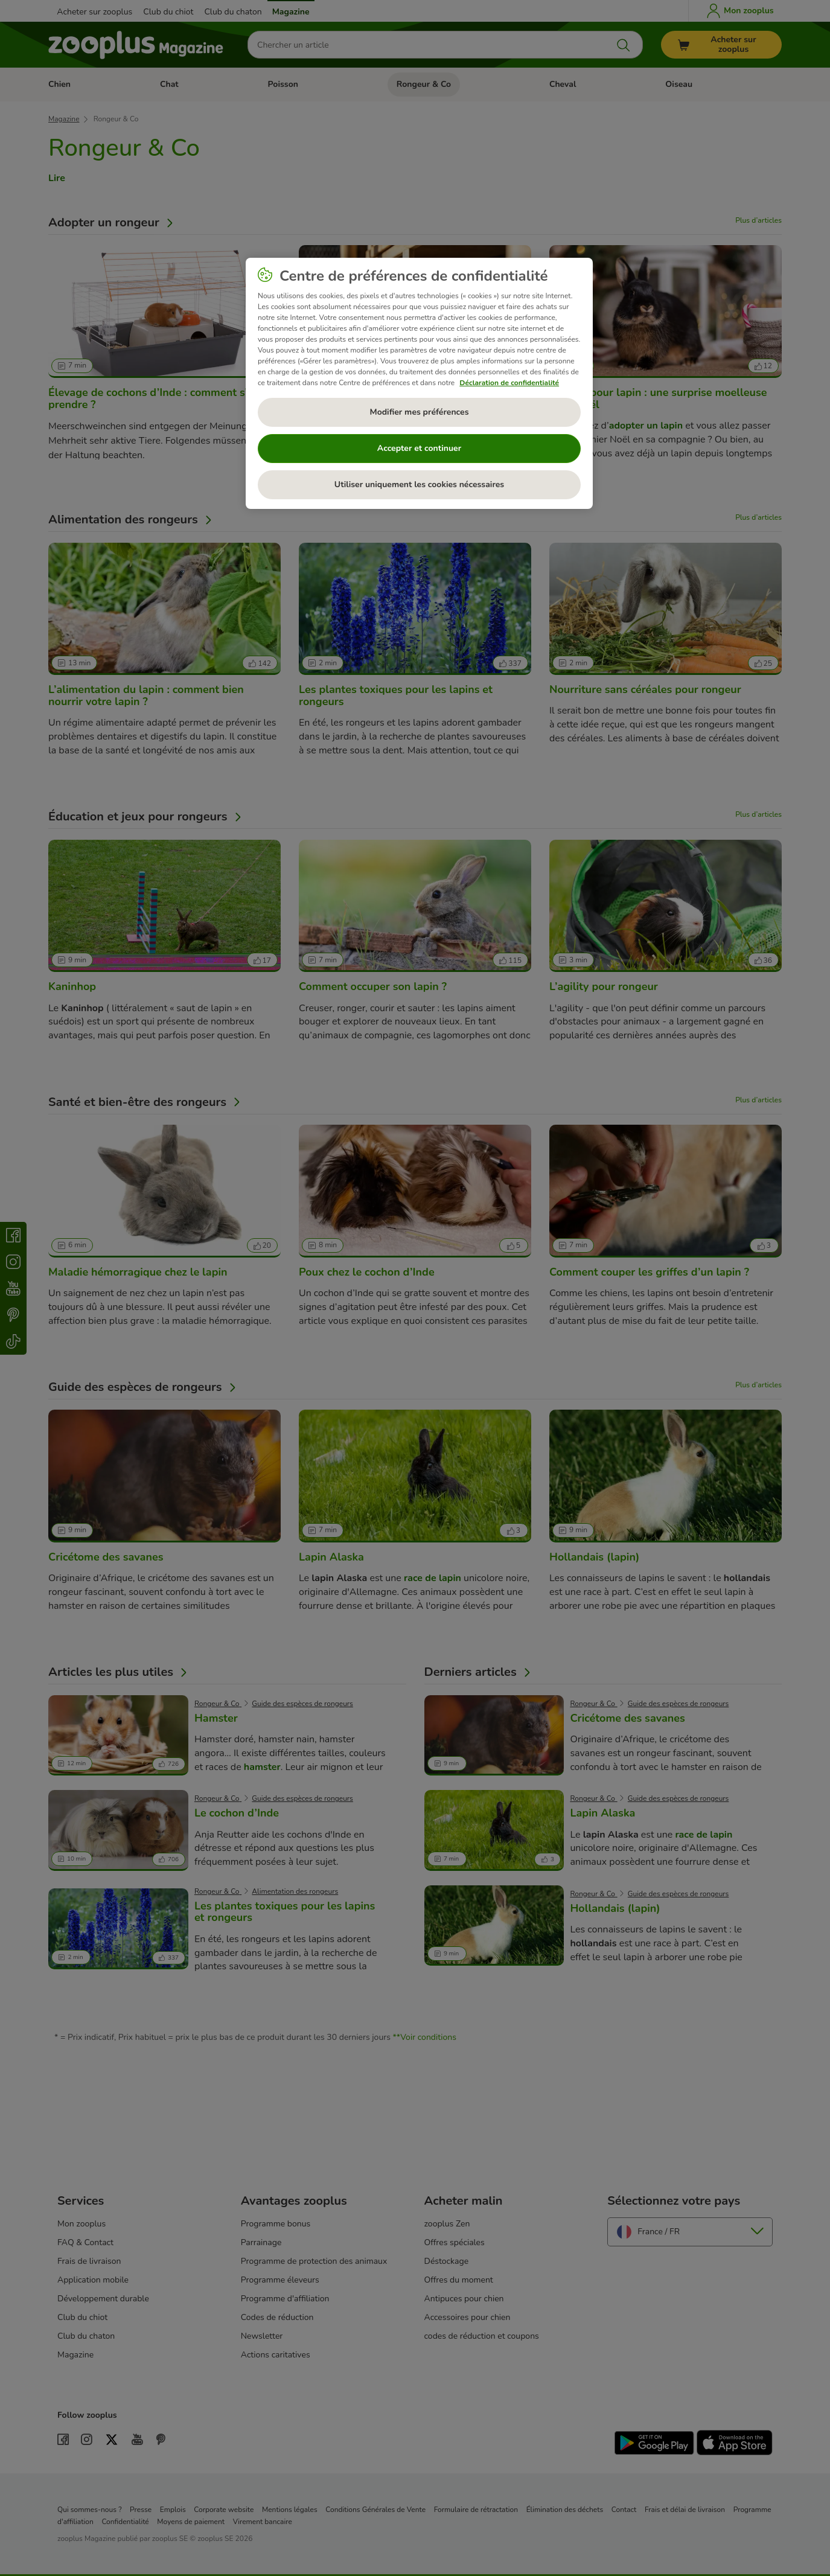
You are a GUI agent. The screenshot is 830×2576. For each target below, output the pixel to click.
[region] (419, 383)
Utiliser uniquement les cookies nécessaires (419, 484)
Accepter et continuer (419, 448)
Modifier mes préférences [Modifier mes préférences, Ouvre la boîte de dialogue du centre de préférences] (419, 412)
